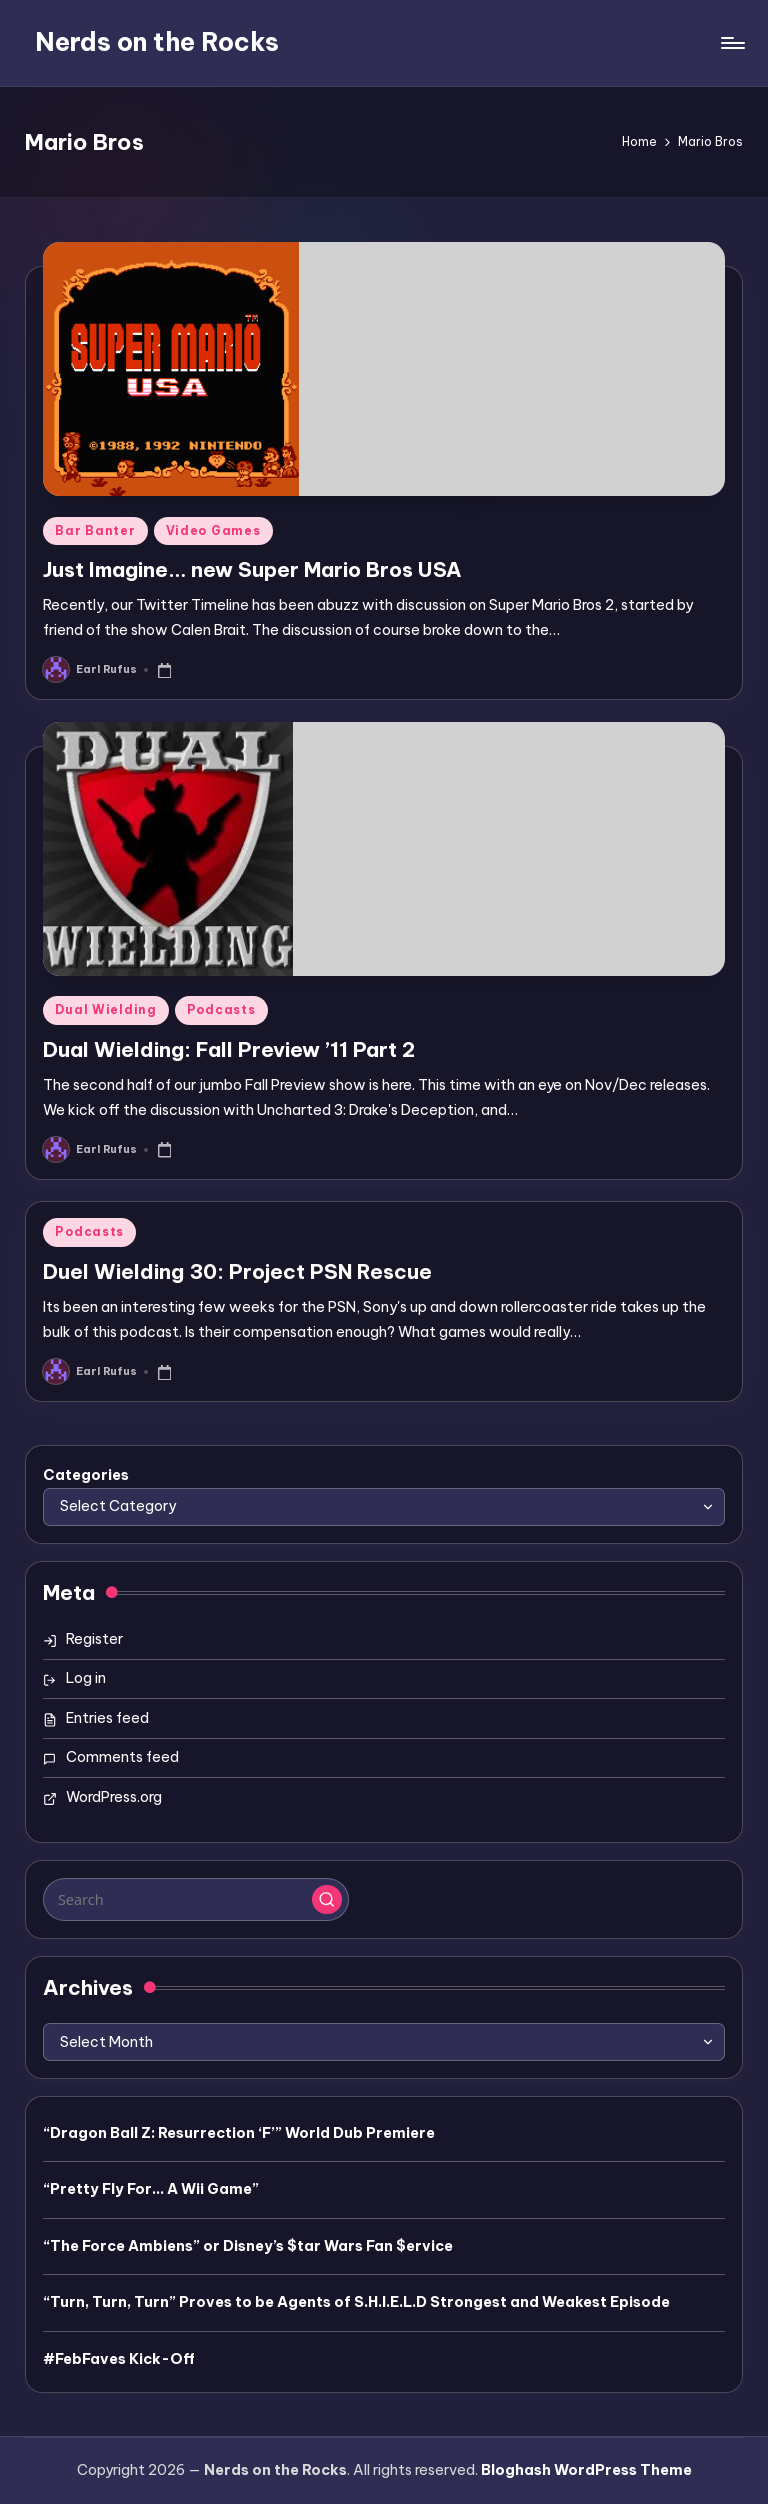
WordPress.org (114, 1797)
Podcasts (221, 1009)
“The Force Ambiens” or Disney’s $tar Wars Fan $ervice (248, 2246)
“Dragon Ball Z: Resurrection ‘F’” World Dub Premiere (239, 2133)
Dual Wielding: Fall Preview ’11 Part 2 (229, 1049)
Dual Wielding (105, 1009)
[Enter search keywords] (195, 1899)
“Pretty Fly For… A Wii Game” (151, 2189)
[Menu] (731, 43)
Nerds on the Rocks (157, 42)
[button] (327, 1900)
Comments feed (122, 1757)
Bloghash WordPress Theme (586, 2470)
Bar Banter (95, 530)
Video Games (213, 530)
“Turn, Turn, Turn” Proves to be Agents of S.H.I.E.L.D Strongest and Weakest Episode (356, 2302)
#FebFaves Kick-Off (119, 2359)
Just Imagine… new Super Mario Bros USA (252, 569)
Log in (86, 1678)
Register (94, 1639)
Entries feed (107, 1718)
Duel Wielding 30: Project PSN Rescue (237, 1271)
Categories (86, 1475)
